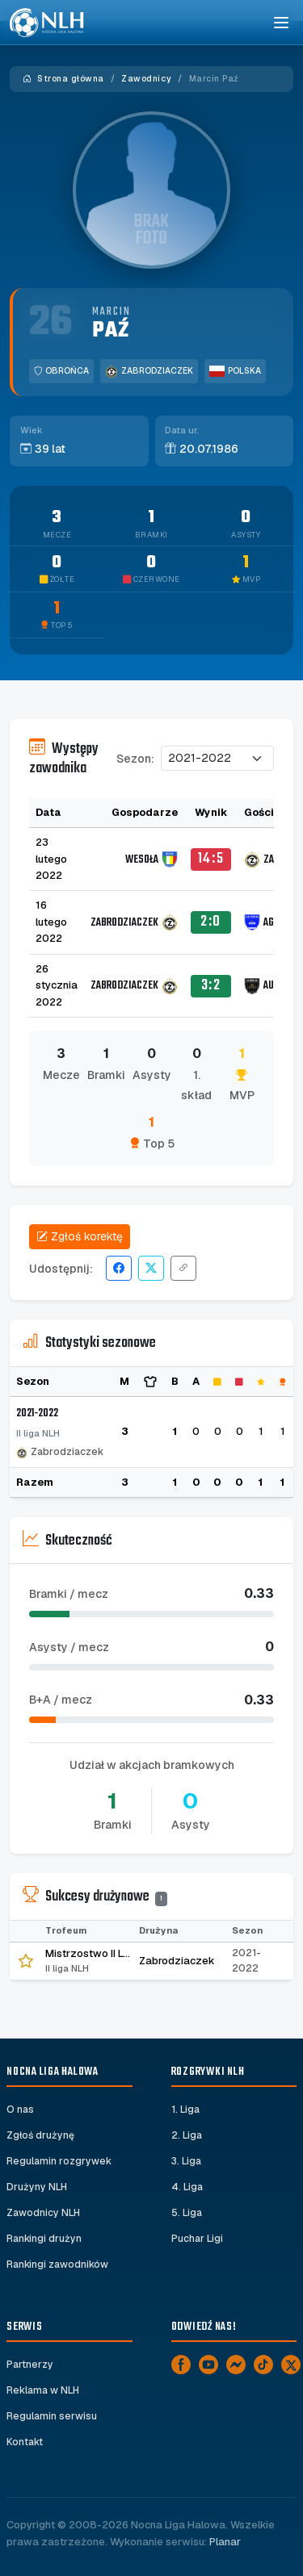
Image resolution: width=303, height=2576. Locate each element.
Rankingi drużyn (44, 2238)
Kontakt (24, 2442)
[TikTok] (263, 2364)
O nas (20, 2109)
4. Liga (187, 2187)
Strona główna (63, 78)
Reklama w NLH (42, 2390)
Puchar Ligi (197, 2238)
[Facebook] (181, 2364)
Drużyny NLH (36, 2187)
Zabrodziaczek (149, 371)
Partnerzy (29, 2364)
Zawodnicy (146, 78)
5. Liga (186, 2212)
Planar (225, 2542)
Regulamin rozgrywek (59, 2161)
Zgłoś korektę (79, 1236)
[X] (291, 2364)
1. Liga (185, 2109)
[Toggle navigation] (280, 23)
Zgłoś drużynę (40, 2135)
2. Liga (186, 2135)
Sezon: (135, 758)
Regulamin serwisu (51, 2416)
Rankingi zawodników (57, 2264)
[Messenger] (236, 2364)
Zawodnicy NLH (43, 2212)
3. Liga (186, 2161)
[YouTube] (208, 2364)
